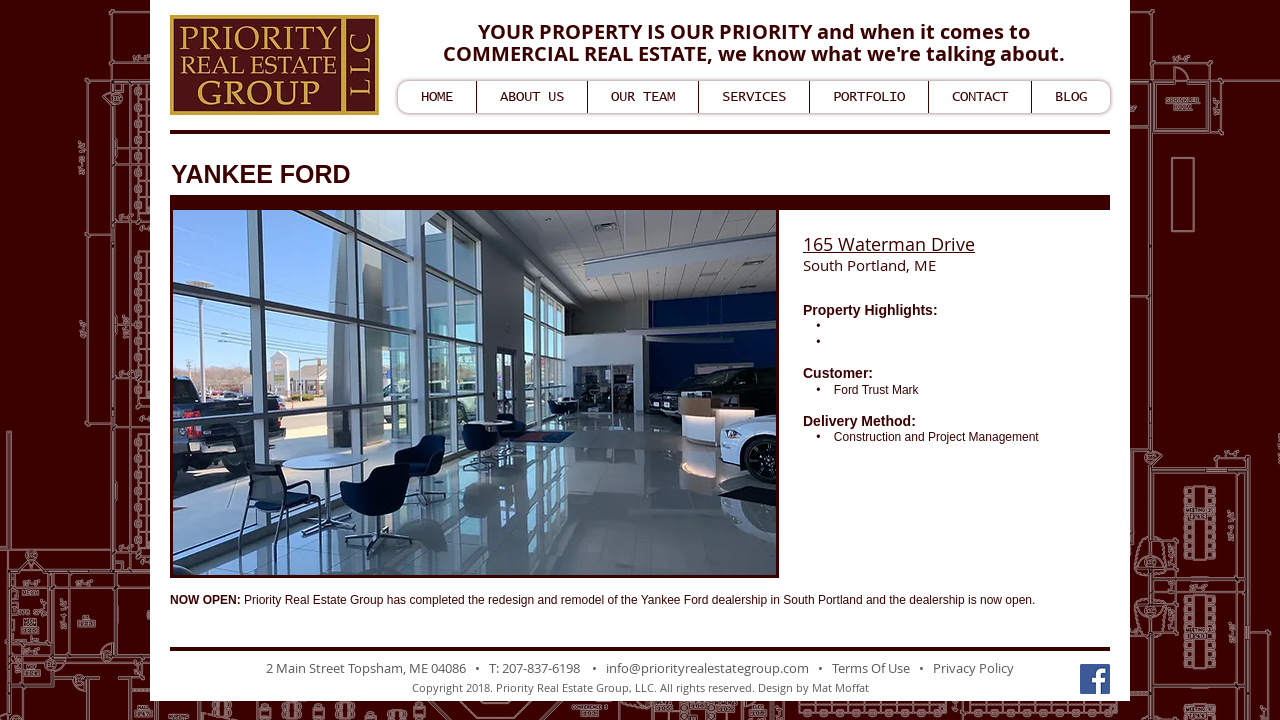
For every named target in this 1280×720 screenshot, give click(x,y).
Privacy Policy (973, 668)
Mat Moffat (840, 687)
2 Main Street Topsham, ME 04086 (366, 668)
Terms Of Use (871, 668)
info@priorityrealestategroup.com (707, 668)
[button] (474, 392)
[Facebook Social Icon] (1095, 679)
